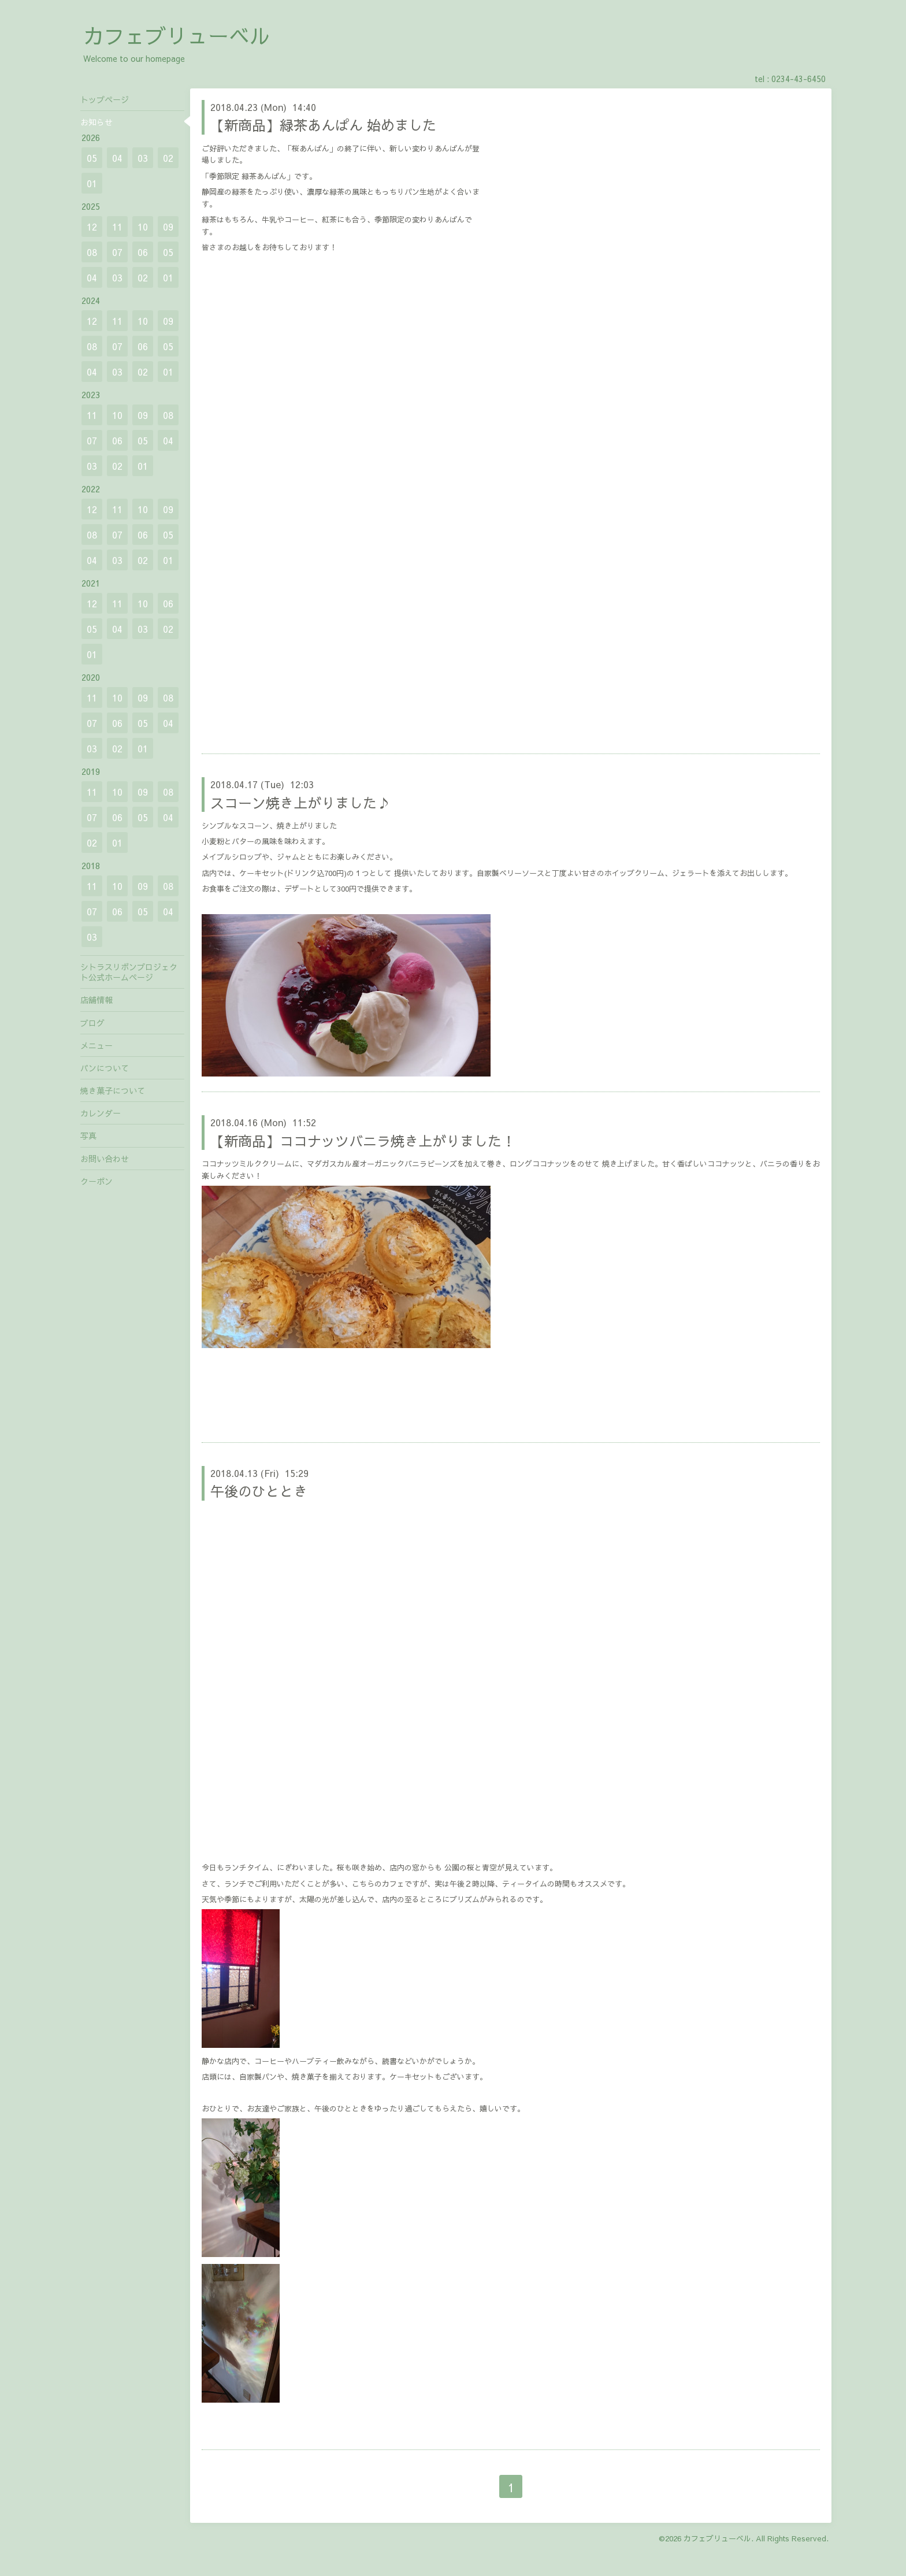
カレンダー (100, 1113)
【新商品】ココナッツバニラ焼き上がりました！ (362, 1140)
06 (143, 252)
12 (92, 226)
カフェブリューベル (176, 35)
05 (92, 157)
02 (168, 157)
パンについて (104, 1068)
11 (117, 226)
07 (117, 252)
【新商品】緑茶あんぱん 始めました (323, 125)
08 (92, 252)
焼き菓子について (112, 1090)
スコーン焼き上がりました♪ (300, 802)
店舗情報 (96, 999)
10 (143, 226)
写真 (88, 1135)
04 (117, 157)
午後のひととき (258, 1491)
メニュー (96, 1045)
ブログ (92, 1023)
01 (92, 183)
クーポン (96, 1181)
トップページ (104, 99)
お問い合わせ (104, 1158)
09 (168, 226)
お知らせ (96, 122)
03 (143, 157)
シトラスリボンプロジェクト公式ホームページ (128, 972)
